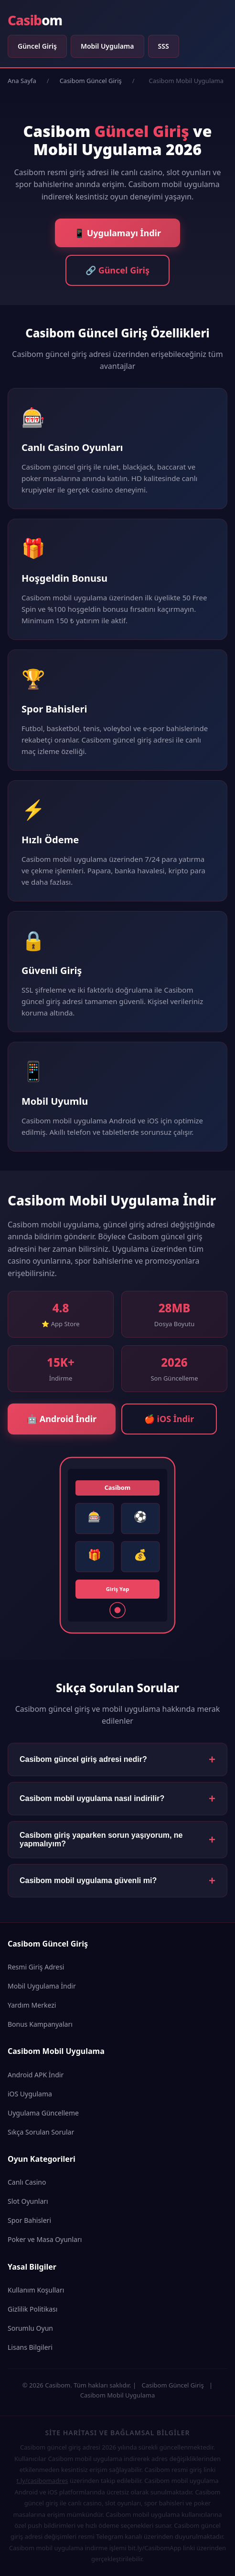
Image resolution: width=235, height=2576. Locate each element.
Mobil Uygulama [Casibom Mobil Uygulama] (107, 46)
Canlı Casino (27, 2182)
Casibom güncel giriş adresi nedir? (83, 1759)
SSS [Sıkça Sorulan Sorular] (163, 46)
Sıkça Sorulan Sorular (41, 2131)
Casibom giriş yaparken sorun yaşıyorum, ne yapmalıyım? (101, 1839)
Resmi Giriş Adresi (36, 1966)
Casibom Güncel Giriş (91, 80)
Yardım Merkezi (32, 2005)
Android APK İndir (36, 2074)
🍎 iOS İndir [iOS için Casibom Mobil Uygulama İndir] (169, 1418)
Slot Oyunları (28, 2201)
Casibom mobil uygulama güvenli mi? (88, 1880)
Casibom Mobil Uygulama (117, 2395)
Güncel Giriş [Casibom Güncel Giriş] (37, 46)
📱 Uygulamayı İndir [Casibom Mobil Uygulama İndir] (117, 233)
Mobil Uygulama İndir (42, 1985)
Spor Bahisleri (29, 2220)
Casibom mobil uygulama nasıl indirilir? (92, 1798)
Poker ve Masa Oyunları (45, 2239)
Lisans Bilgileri (30, 2347)
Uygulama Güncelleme (43, 2112)
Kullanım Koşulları (36, 2289)
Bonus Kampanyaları (40, 2024)
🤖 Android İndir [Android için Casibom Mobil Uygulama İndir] (61, 1418)
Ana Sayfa (22, 80)
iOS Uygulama (30, 2093)
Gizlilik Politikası (32, 2309)
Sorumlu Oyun (30, 2328)
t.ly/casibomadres (42, 2480)
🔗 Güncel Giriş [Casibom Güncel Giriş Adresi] (117, 270)
